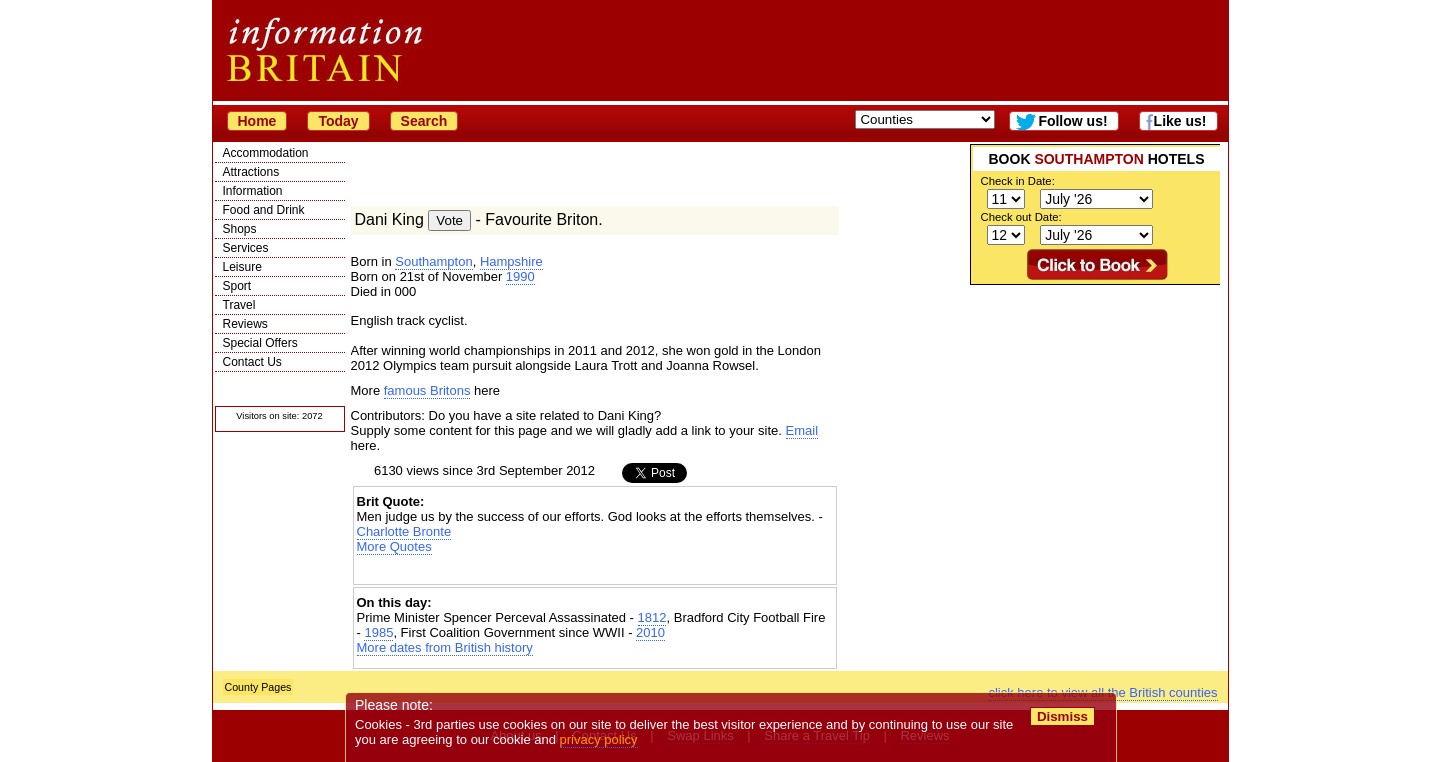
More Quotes (394, 546)
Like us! (1180, 121)
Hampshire (511, 261)
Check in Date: (1018, 181)
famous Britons (427, 390)
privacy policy (599, 739)
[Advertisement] (1095, 410)
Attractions (251, 172)
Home (257, 121)
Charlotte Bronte (404, 531)
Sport (237, 286)
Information (253, 191)
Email (802, 430)
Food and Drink (264, 210)
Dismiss (1062, 716)
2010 (650, 632)
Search (424, 121)
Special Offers (260, 343)
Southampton (433, 261)
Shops (240, 229)
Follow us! (1072, 121)
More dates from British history (445, 647)
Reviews (245, 324)
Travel (239, 305)
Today (338, 121)
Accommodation (266, 153)
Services (246, 248)
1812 (652, 617)
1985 (378, 632)
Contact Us (252, 362)
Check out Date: (1021, 217)
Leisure (242, 267)
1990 (520, 276)
